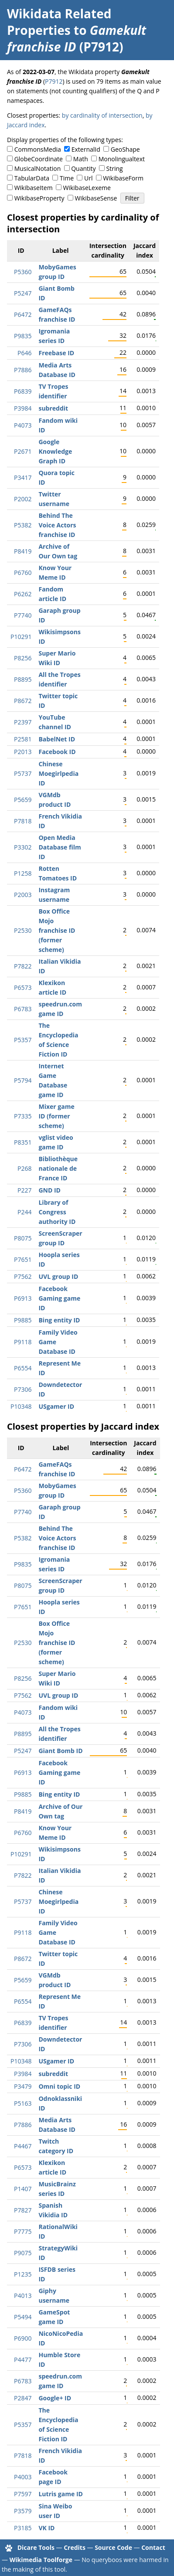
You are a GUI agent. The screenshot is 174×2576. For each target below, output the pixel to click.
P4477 (22, 2359)
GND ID (49, 1190)
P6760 (22, 572)
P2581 (22, 739)
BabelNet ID (56, 739)
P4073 (22, 425)
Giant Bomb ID (60, 1751)
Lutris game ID (60, 2494)
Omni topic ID (59, 2086)
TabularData (31, 178)
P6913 (22, 1298)
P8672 (22, 701)
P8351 (22, 1142)
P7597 (22, 2494)
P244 (24, 1212)
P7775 (22, 2231)
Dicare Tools (36, 2547)
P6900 (22, 2338)
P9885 (22, 1320)
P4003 (22, 2477)
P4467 (22, 2146)
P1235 (22, 2274)
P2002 (22, 499)
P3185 (22, 2528)
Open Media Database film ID (59, 847)
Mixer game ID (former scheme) (56, 1116)
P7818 (22, 821)
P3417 (22, 477)
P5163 (22, 2103)
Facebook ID (56, 752)
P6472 (22, 314)
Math (80, 159)
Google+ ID (54, 2398)
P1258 (22, 873)
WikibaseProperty (39, 198)
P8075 (22, 1238)
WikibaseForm (123, 178)
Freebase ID (56, 353)
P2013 (22, 752)
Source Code (113, 2547)
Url (88, 178)
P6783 (22, 1009)
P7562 (22, 1276)
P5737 (22, 773)
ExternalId (86, 149)
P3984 (22, 408)
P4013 (22, 2295)
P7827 (22, 2210)
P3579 (22, 2511)
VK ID (46, 2528)
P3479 (22, 2086)
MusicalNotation (37, 168)
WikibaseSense (96, 198)
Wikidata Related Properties (59, 21)
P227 (24, 1190)
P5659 (22, 799)
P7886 (22, 370)
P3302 (22, 847)
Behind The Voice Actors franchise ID (57, 525)
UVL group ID (58, 1276)
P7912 (53, 81)
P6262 (22, 594)
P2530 (22, 930)
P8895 (22, 679)
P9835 (22, 336)
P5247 (22, 293)
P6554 (22, 1368)
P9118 (22, 1342)
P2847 (22, 2398)
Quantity (83, 168)
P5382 (22, 525)
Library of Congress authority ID (56, 1212)
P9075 (22, 2253)
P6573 (22, 987)
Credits (74, 2547)
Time (67, 178)
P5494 (22, 2317)
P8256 (22, 658)
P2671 (22, 451)
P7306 (22, 1389)
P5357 (22, 1040)
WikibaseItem (33, 188)
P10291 (20, 636)
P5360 (22, 272)
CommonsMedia (37, 149)
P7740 (22, 615)
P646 (24, 353)
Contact (153, 2547)
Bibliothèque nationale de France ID (58, 1168)
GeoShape (125, 149)
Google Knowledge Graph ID (55, 451)
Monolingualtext (122, 159)
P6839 (22, 391)
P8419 (22, 551)
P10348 (20, 1406)
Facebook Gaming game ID (59, 1298)
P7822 (22, 966)
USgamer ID (56, 1406)
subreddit (53, 408)
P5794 (22, 1080)
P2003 (22, 894)
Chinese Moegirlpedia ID (58, 773)
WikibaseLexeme (87, 188)
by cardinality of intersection (102, 115)
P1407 (22, 2189)
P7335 (22, 1116)
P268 (24, 1168)
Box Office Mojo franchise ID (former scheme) (56, 930)
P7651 (22, 1259)
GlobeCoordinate (38, 159)
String (114, 168)
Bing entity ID (59, 1320)
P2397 (22, 722)
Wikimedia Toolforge (41, 2560)
